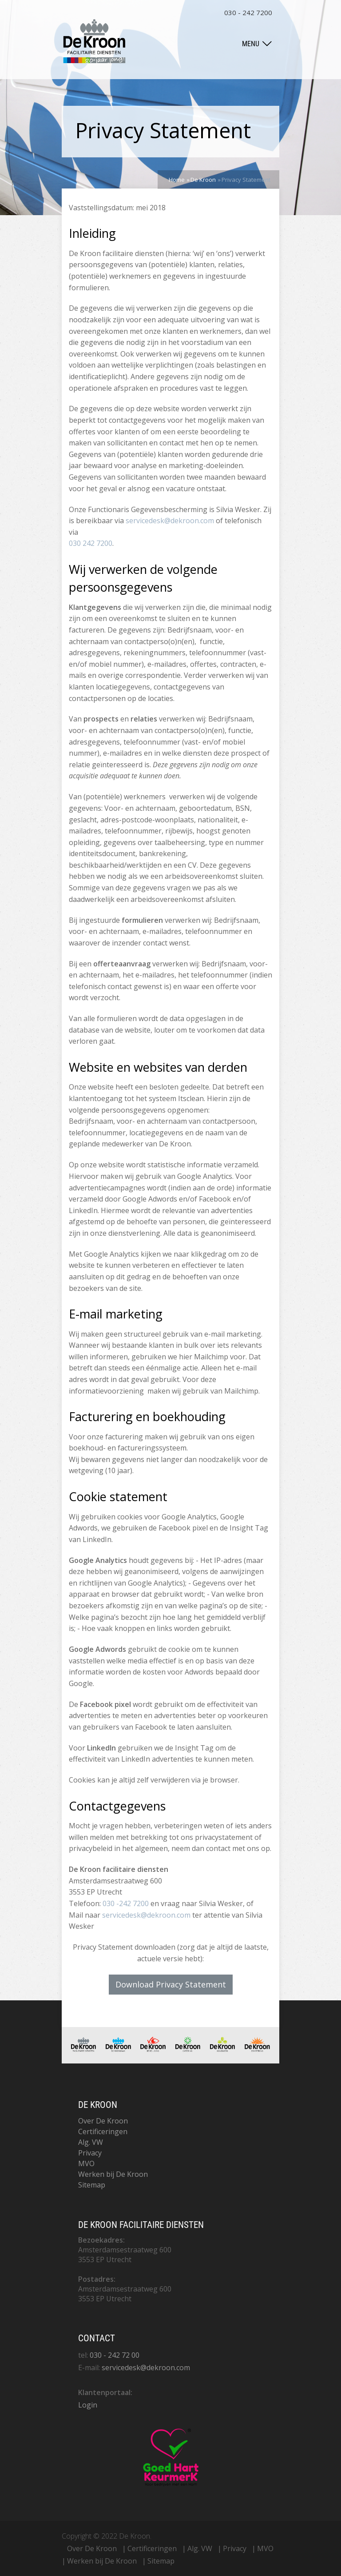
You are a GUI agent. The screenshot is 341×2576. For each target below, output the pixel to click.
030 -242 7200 (126, 1903)
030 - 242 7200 (248, 12)
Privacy (90, 2153)
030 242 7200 (90, 543)
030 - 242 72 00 (114, 2355)
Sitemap (91, 2185)
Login (87, 2405)
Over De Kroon (103, 2121)
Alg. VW (90, 2142)
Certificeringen (102, 2131)
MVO (86, 2163)
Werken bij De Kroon (113, 2174)
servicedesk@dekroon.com (170, 520)
